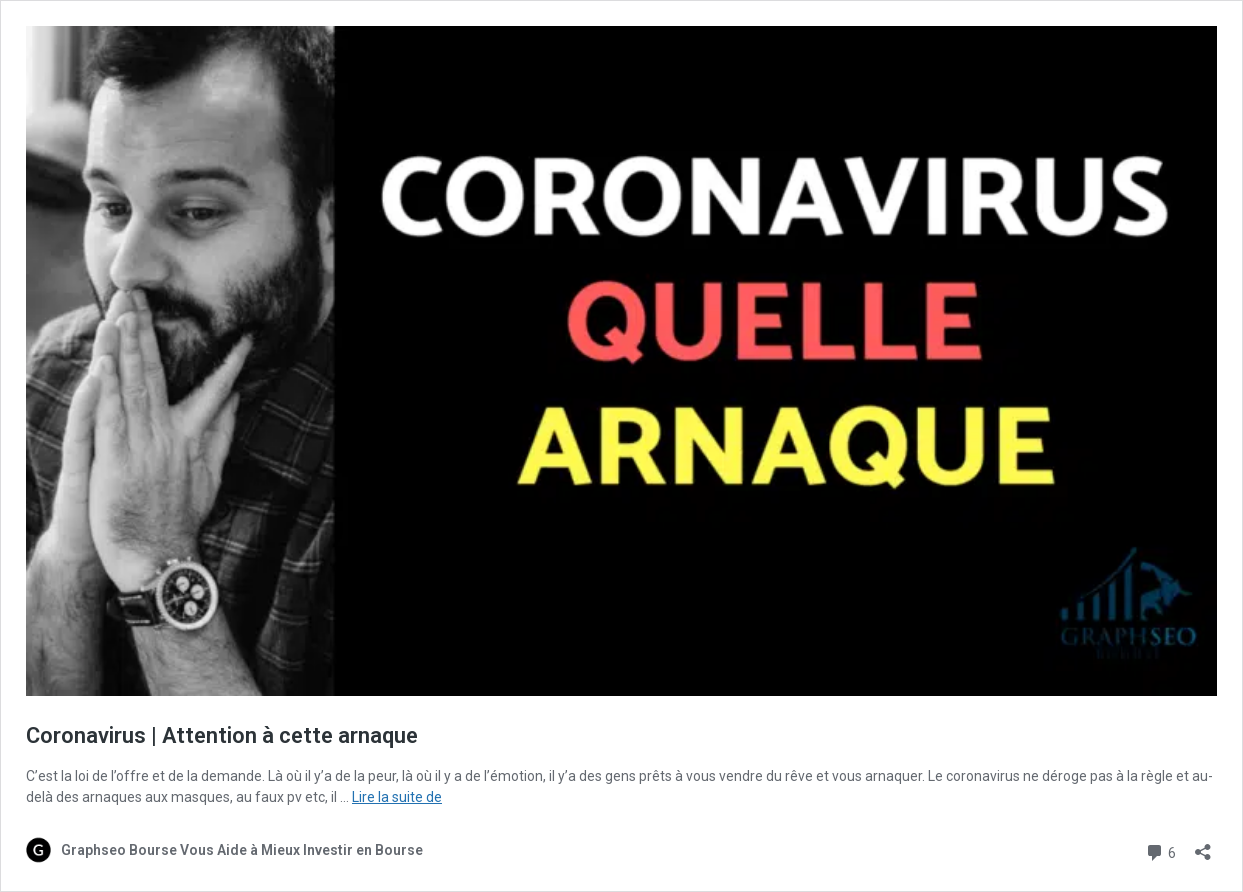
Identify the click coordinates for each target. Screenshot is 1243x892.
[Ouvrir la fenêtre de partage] (1203, 845)
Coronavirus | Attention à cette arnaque (222, 735)
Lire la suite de (397, 797)
